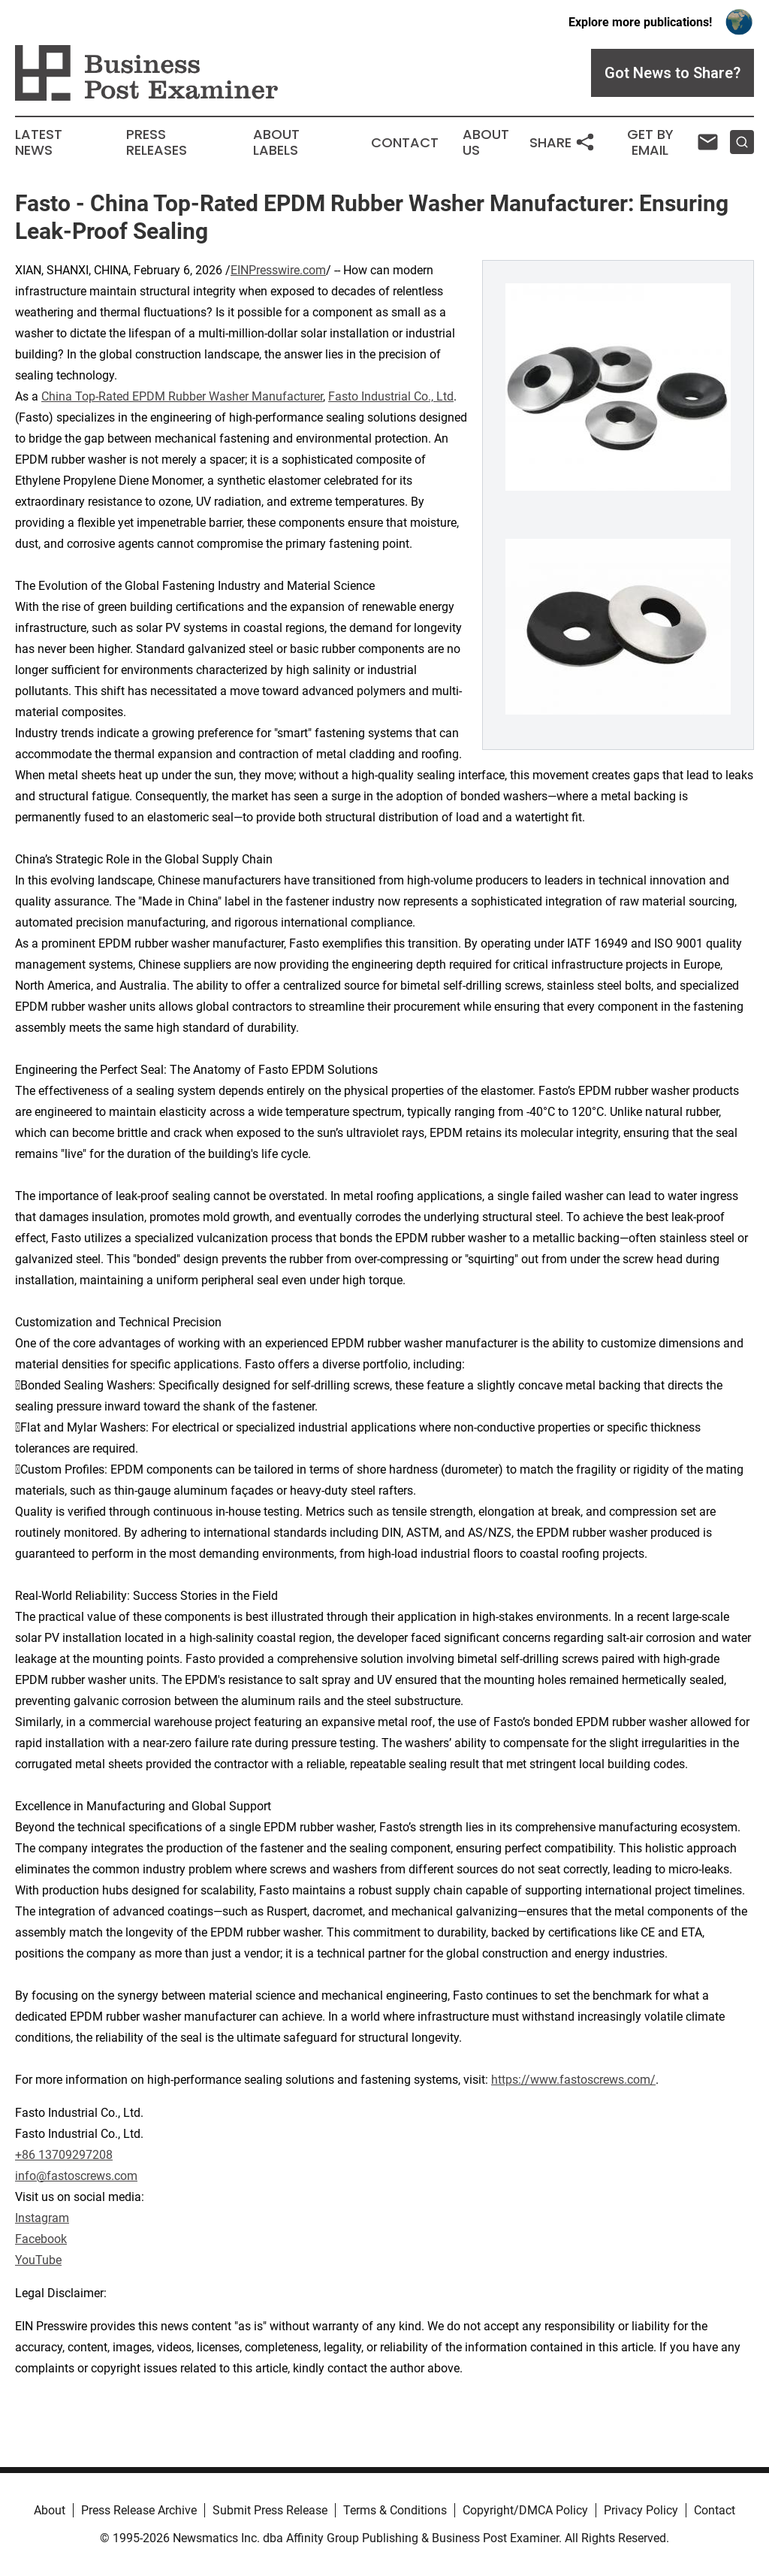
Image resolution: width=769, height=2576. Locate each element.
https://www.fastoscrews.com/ (573, 2080)
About (49, 2510)
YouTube (38, 2260)
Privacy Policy (641, 2510)
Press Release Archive (139, 2510)
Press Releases (156, 142)
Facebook (41, 2239)
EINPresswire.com (278, 270)
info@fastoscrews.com (76, 2176)
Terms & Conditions (395, 2510)
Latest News (38, 142)
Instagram (42, 2218)
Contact (405, 143)
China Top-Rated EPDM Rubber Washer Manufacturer (182, 396)
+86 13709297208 (64, 2155)
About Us (486, 142)
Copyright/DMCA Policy (525, 2510)
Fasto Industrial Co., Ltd (391, 396)
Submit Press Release (270, 2510)
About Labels (276, 142)
